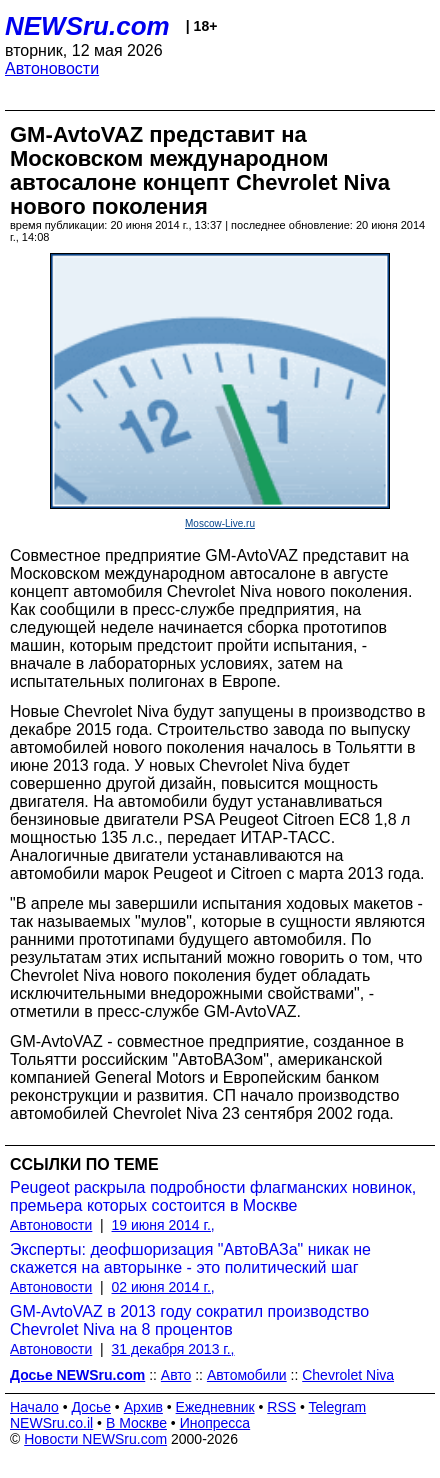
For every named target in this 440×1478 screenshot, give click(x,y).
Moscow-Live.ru (220, 523)
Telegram (338, 1407)
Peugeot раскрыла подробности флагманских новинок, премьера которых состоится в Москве (213, 1196)
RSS (281, 1407)
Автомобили (247, 1375)
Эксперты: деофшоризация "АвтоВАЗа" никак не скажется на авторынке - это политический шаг (190, 1258)
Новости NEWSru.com (95, 1439)
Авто (176, 1375)
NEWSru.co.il (51, 1423)
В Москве (136, 1423)
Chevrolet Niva (348, 1375)
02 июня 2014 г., (163, 1287)
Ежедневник (215, 1407)
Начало (34, 1407)
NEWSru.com (87, 26)
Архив (143, 1407)
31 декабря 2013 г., (173, 1349)
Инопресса (215, 1423)
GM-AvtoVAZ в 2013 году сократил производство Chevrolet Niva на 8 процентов (189, 1320)
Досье (91, 1407)
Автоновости (52, 68)
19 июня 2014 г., (163, 1225)
